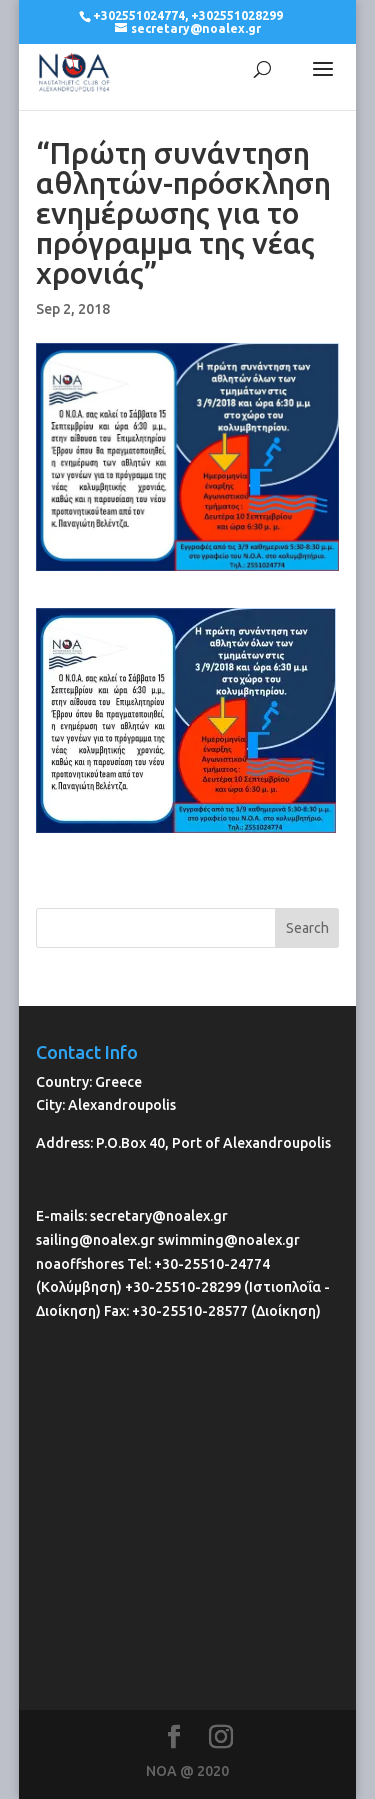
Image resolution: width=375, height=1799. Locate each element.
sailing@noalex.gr (95, 1240)
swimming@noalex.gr (229, 1240)
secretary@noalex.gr (159, 1216)
